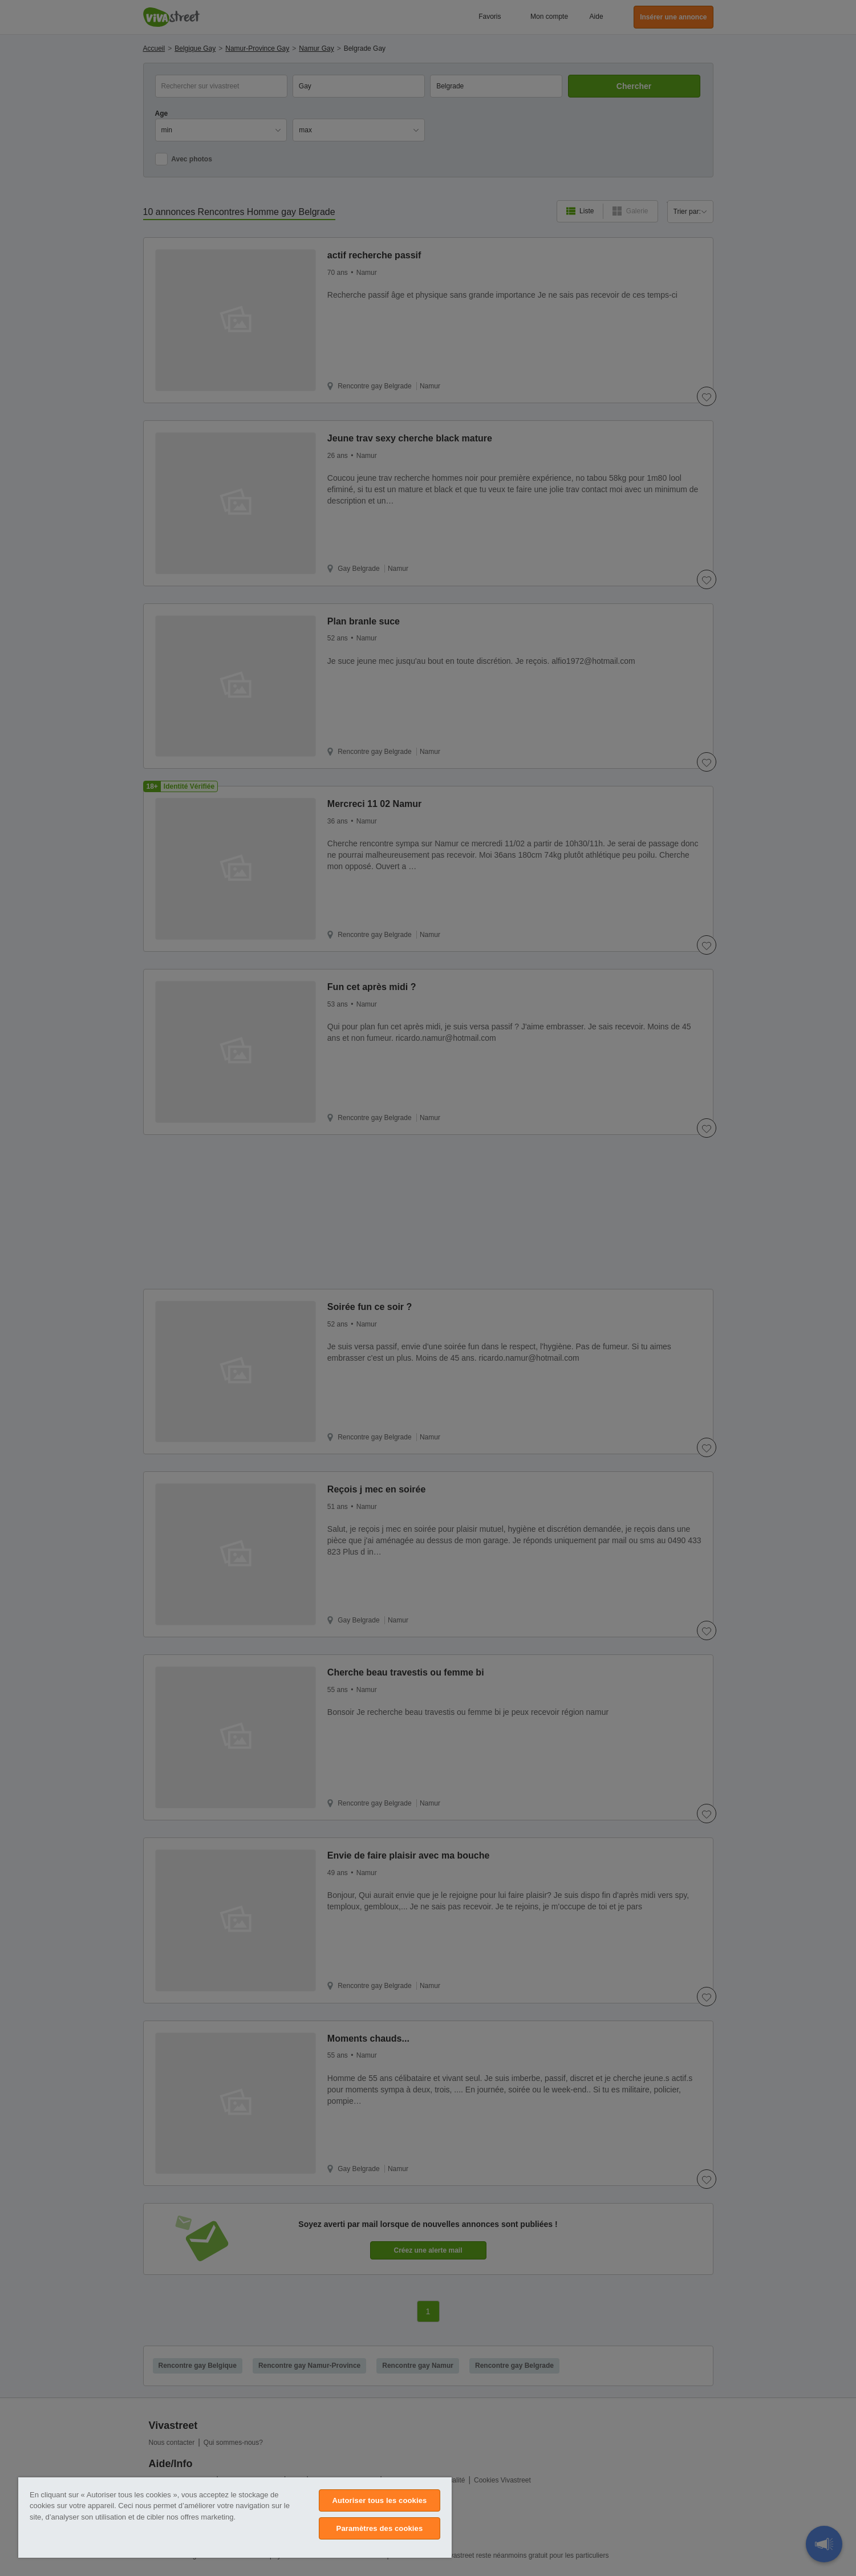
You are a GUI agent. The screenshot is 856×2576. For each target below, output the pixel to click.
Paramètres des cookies (379, 2528)
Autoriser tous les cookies (379, 2500)
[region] (235, 2517)
